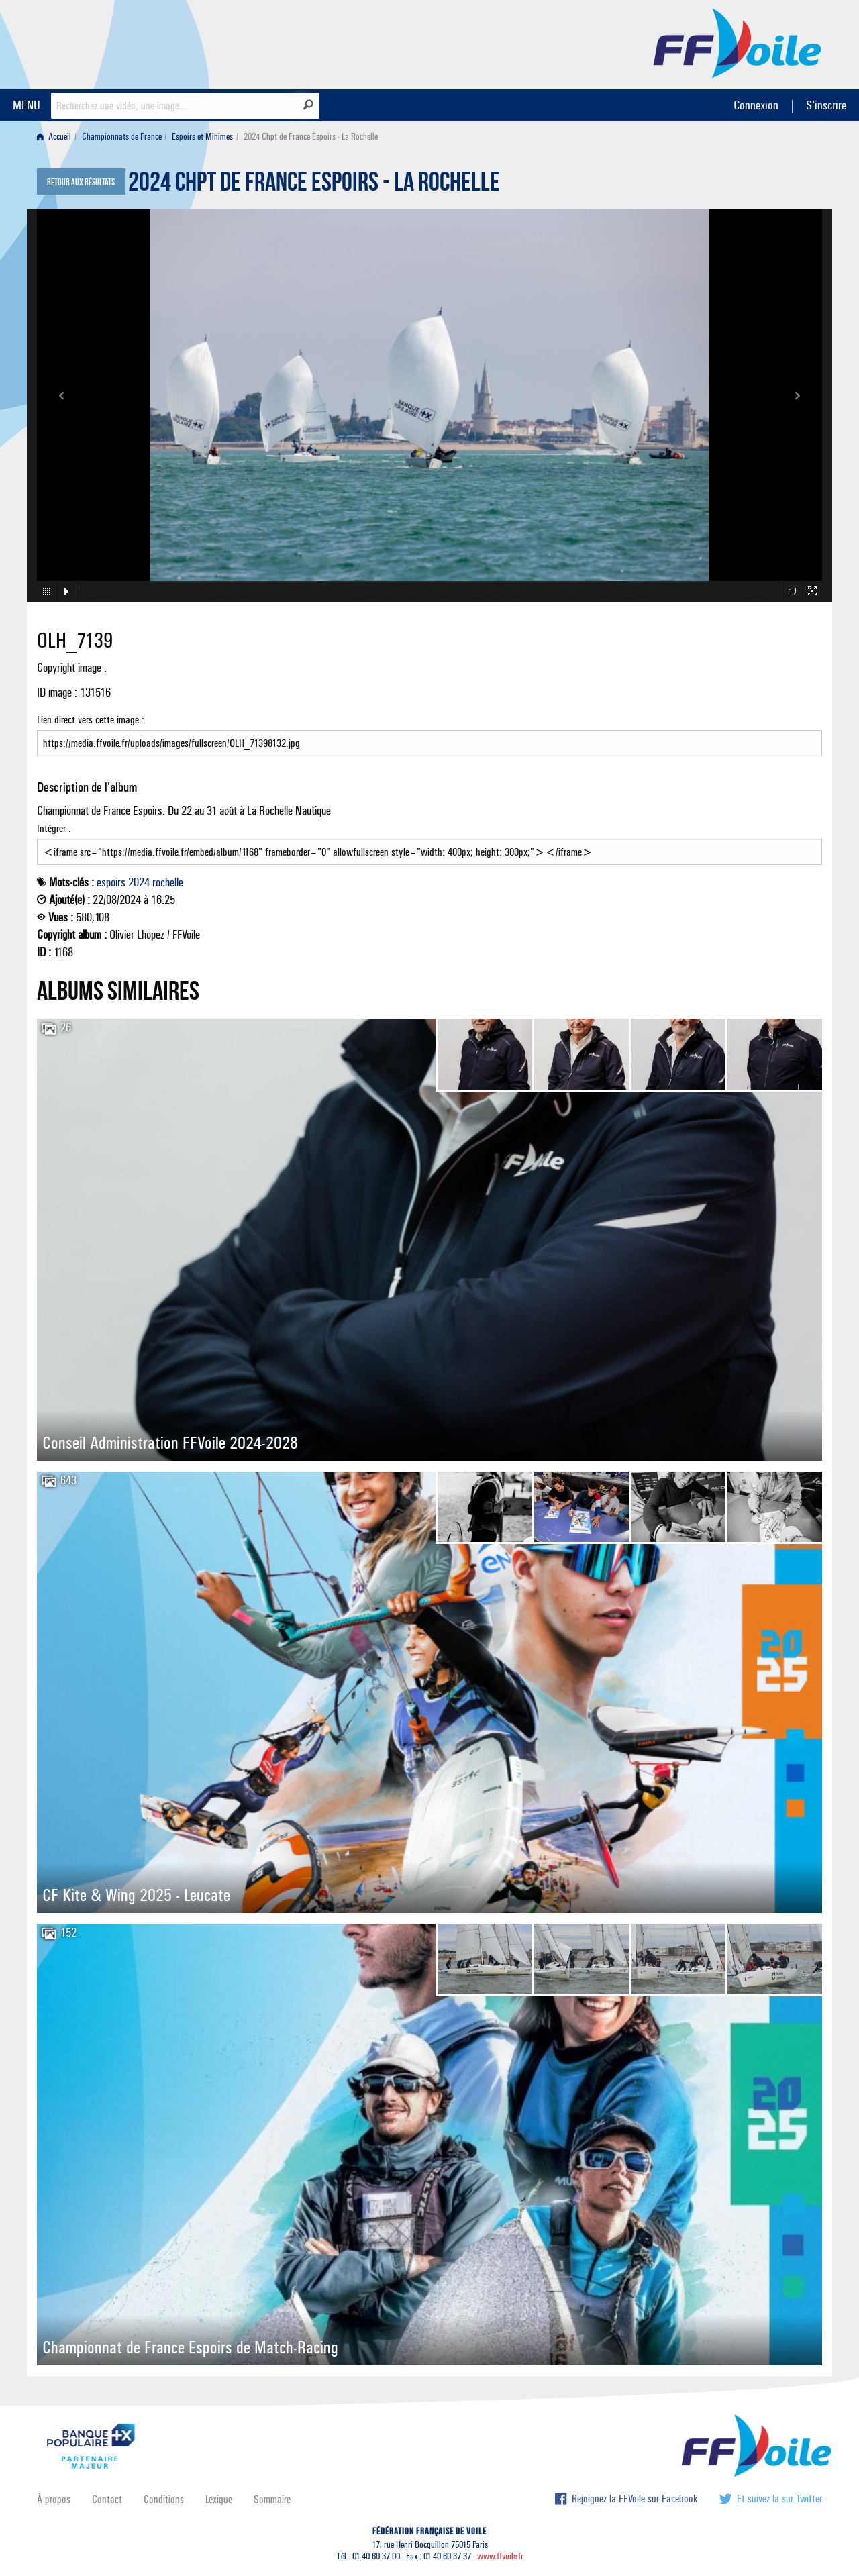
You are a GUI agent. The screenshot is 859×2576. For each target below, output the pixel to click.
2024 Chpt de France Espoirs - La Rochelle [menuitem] (311, 136)
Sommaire (272, 2499)
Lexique (218, 2499)
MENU (26, 105)
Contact (107, 2499)
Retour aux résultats (81, 182)
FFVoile (737, 42)
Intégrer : (429, 843)
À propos (53, 2499)
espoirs (111, 882)
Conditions (164, 2499)
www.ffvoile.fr (500, 2556)
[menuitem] (57, 136)
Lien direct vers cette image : (429, 734)
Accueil (54, 136)
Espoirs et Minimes (202, 136)
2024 (139, 882)
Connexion (756, 105)
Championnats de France (122, 136)
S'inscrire (826, 105)
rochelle (167, 882)
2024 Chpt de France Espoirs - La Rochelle (314, 185)
